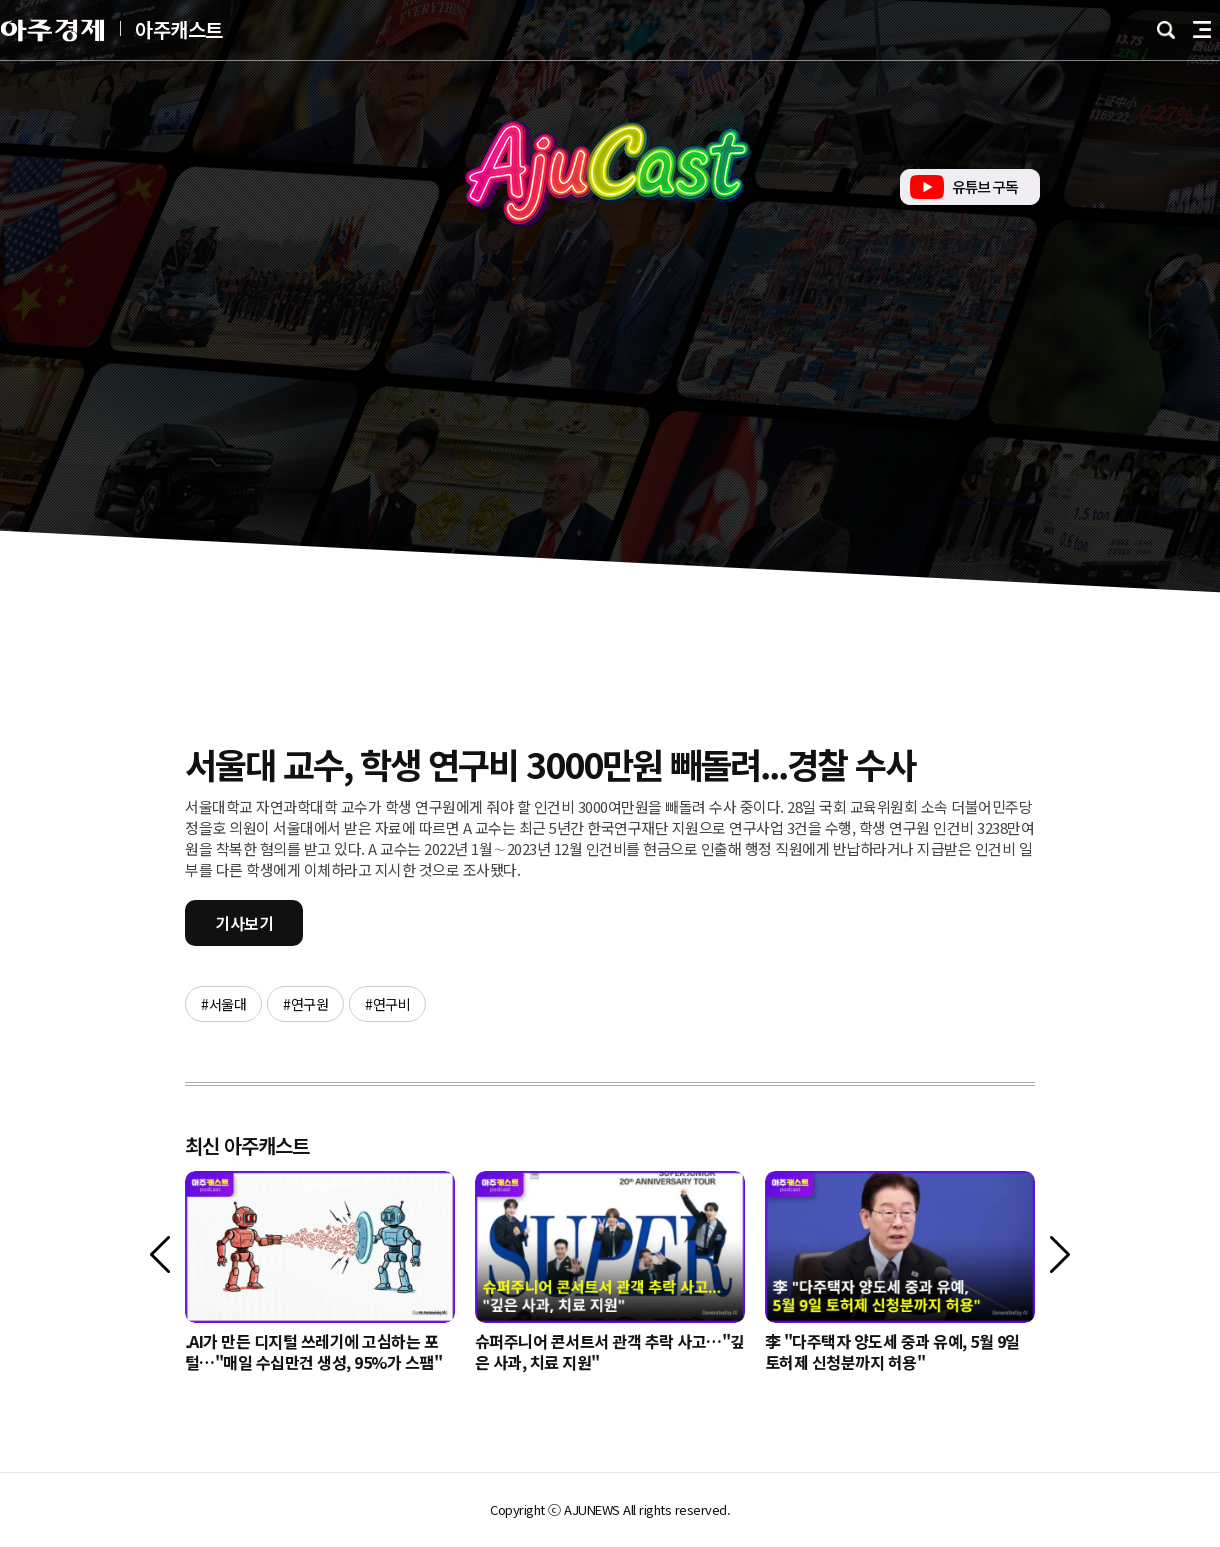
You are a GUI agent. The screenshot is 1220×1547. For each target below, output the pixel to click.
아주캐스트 (179, 30)
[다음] (1060, 1254)
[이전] (160, 1254)
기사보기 (244, 923)
